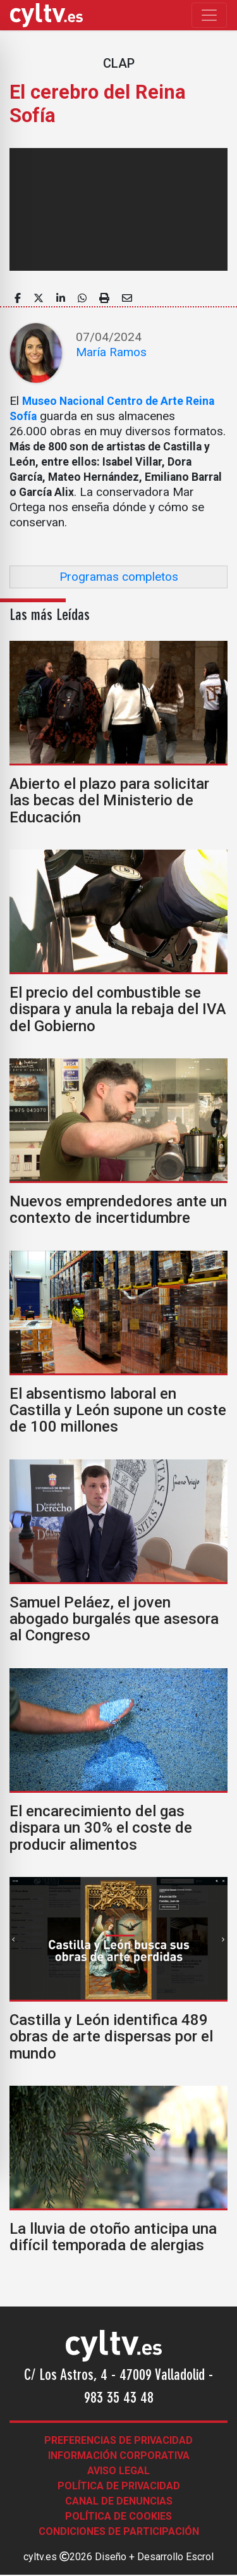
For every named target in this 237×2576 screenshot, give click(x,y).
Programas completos (118, 576)
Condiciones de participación (119, 2531)
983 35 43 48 (119, 2398)
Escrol (200, 2557)
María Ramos (111, 352)
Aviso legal (118, 2471)
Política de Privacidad (119, 2486)
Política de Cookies (118, 2516)
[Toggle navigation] (209, 15)
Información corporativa (119, 2455)
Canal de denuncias (119, 2501)
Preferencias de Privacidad (118, 2440)
